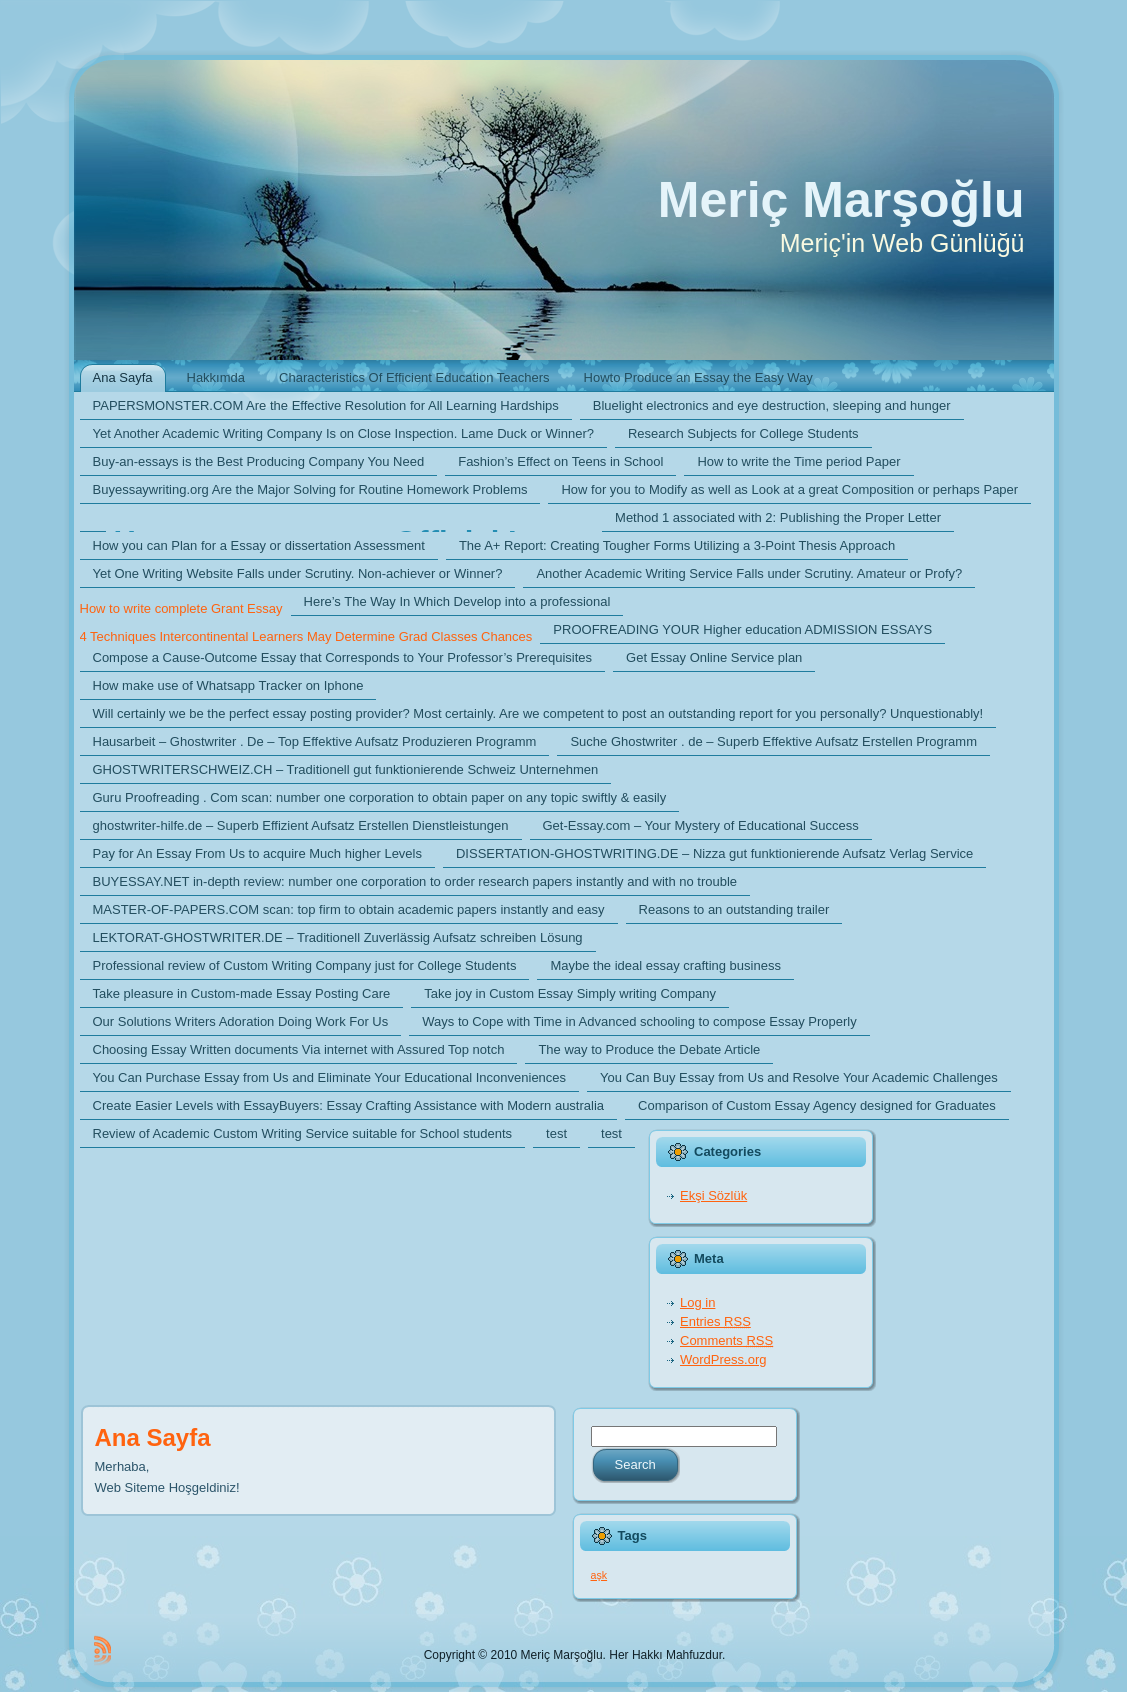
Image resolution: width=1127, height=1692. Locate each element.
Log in (697, 1302)
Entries (715, 1321)
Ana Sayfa (153, 1437)
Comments (726, 1340)
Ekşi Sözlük (713, 1195)
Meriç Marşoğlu (841, 200)
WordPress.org (723, 1359)
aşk (599, 1575)
